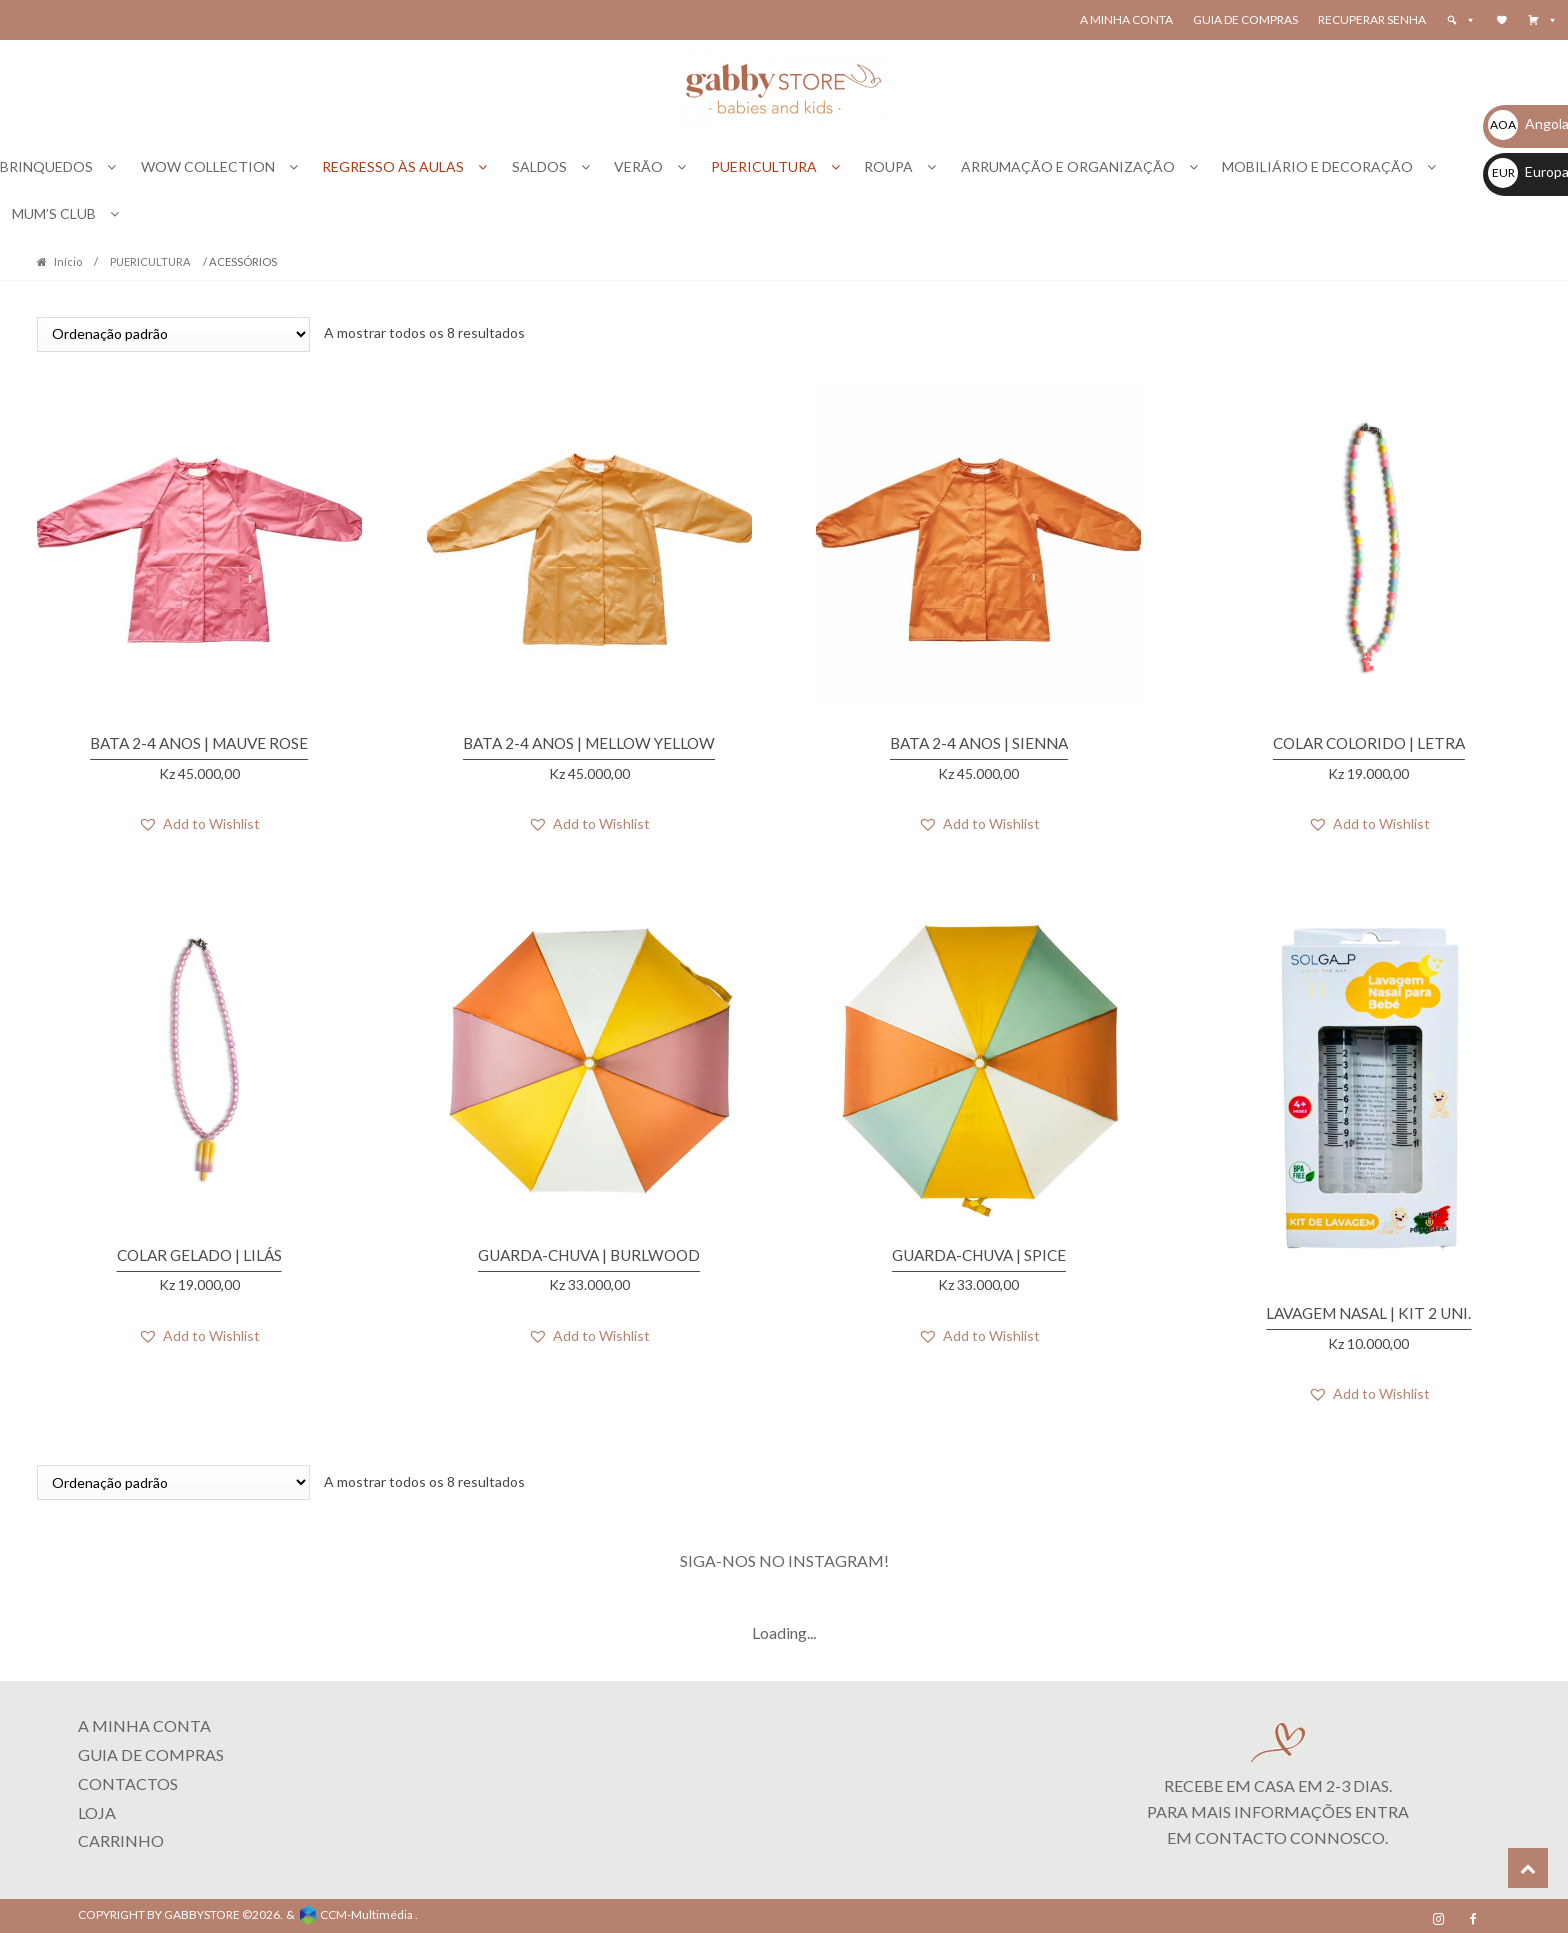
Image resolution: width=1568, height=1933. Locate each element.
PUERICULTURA (764, 166)
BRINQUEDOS (46, 166)
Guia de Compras (1245, 19)
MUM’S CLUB (54, 213)
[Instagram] (1439, 1913)
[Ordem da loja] (173, 334)
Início (68, 261)
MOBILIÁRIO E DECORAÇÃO (1317, 166)
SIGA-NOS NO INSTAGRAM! (784, 1554)
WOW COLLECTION (208, 166)
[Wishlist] (1502, 20)
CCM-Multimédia (366, 1908)
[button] (1543, 20)
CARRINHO (121, 1834)
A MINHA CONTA (144, 1718)
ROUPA (888, 166)
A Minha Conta (1126, 19)
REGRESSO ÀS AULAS (393, 166)
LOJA (97, 1805)
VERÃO (638, 166)
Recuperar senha (1372, 19)
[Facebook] (1473, 1913)
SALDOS (539, 166)
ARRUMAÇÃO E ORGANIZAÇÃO (1068, 166)
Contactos (128, 1776)
